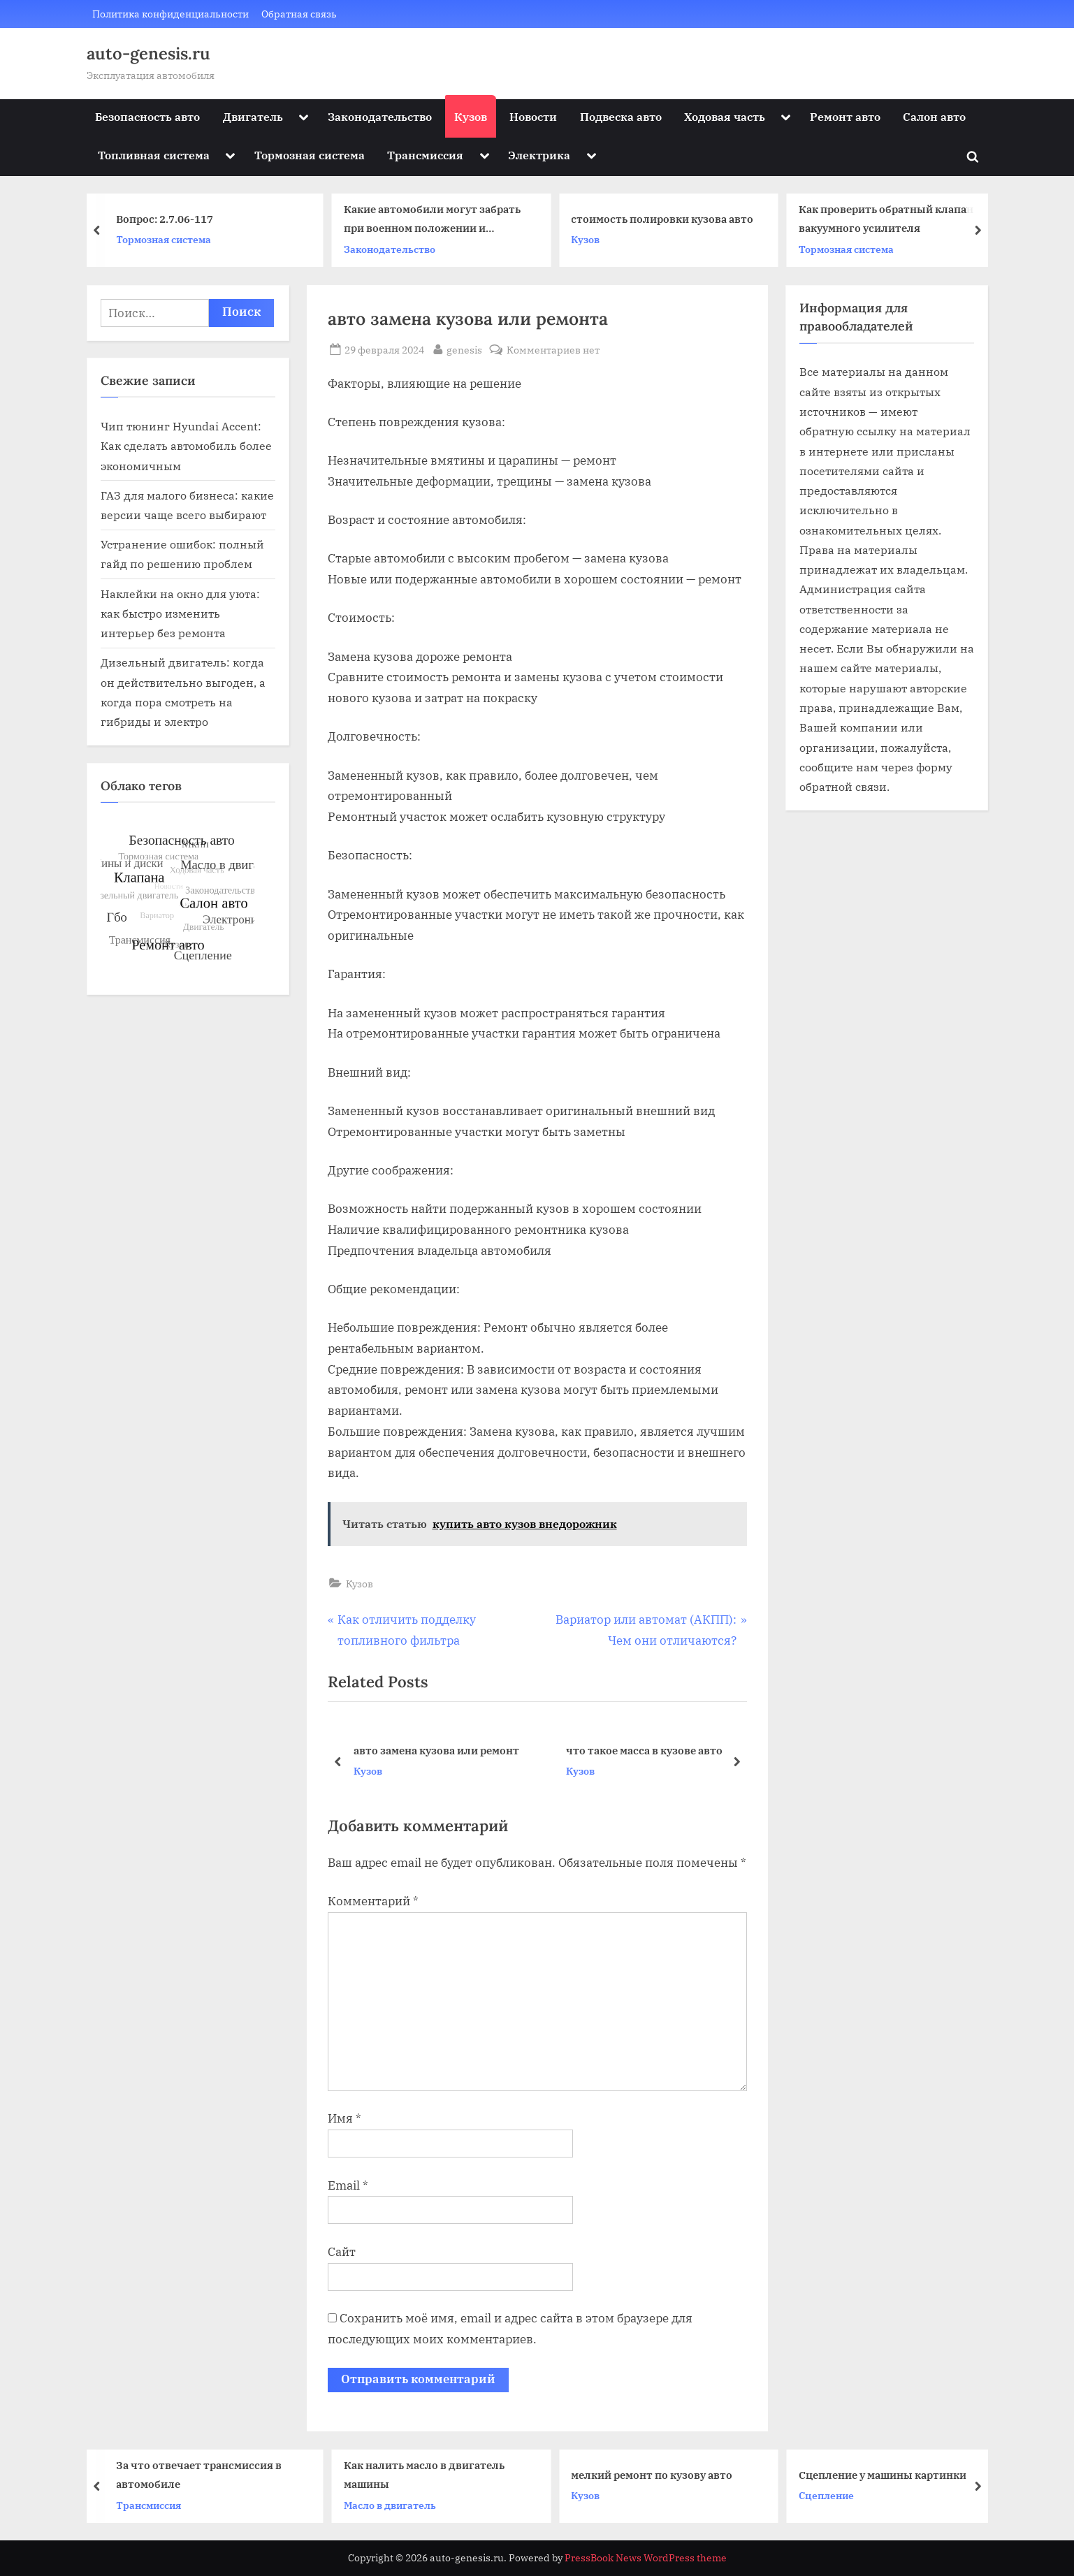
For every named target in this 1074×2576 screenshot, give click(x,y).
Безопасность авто (147, 116)
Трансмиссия (425, 154)
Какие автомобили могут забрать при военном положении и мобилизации (434, 220)
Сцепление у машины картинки (884, 2474)
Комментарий (373, 1901)
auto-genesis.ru (148, 53)
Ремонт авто (845, 116)
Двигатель (253, 116)
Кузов (470, 116)
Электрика (539, 154)
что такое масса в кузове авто (643, 1750)
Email (348, 2185)
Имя (344, 2118)
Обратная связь (299, 13)
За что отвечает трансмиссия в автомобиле (201, 2474)
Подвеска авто (621, 116)
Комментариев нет (553, 349)
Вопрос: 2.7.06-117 (166, 219)
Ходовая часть (724, 116)
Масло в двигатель (392, 2504)
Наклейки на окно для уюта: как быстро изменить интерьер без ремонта (180, 613)
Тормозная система (309, 154)
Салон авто (934, 116)
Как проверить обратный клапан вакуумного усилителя (888, 219)
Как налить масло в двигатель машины (426, 2474)
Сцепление (828, 2495)
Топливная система (154, 154)
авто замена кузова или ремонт (435, 1750)
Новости (533, 116)
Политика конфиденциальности (170, 13)
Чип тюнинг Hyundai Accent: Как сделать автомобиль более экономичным (186, 446)
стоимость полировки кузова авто (664, 219)
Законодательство (380, 116)
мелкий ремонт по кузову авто (654, 2474)
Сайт (342, 2252)
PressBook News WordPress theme (646, 2558)
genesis (464, 348)
